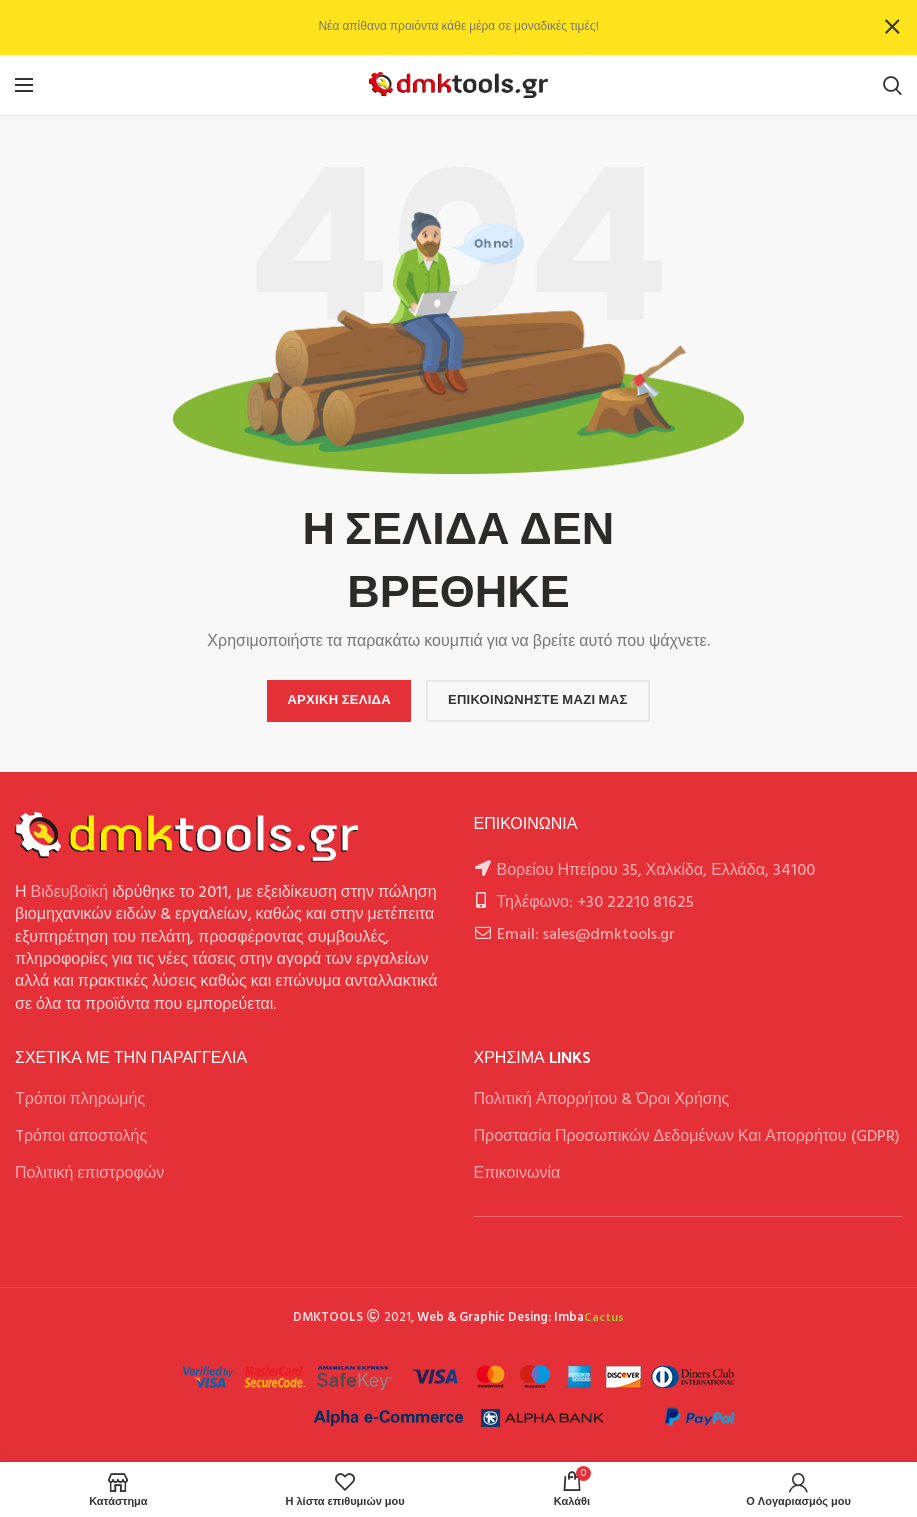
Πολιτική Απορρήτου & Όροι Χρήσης (602, 1100)
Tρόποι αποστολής (81, 1137)
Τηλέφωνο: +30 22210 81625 (595, 903)
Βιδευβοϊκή (70, 893)
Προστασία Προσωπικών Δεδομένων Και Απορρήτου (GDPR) (687, 1137)
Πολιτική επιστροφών (89, 1174)
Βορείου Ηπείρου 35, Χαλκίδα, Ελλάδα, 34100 (656, 871)
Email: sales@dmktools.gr (586, 935)
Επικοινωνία (517, 1174)
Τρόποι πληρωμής (80, 1100)
